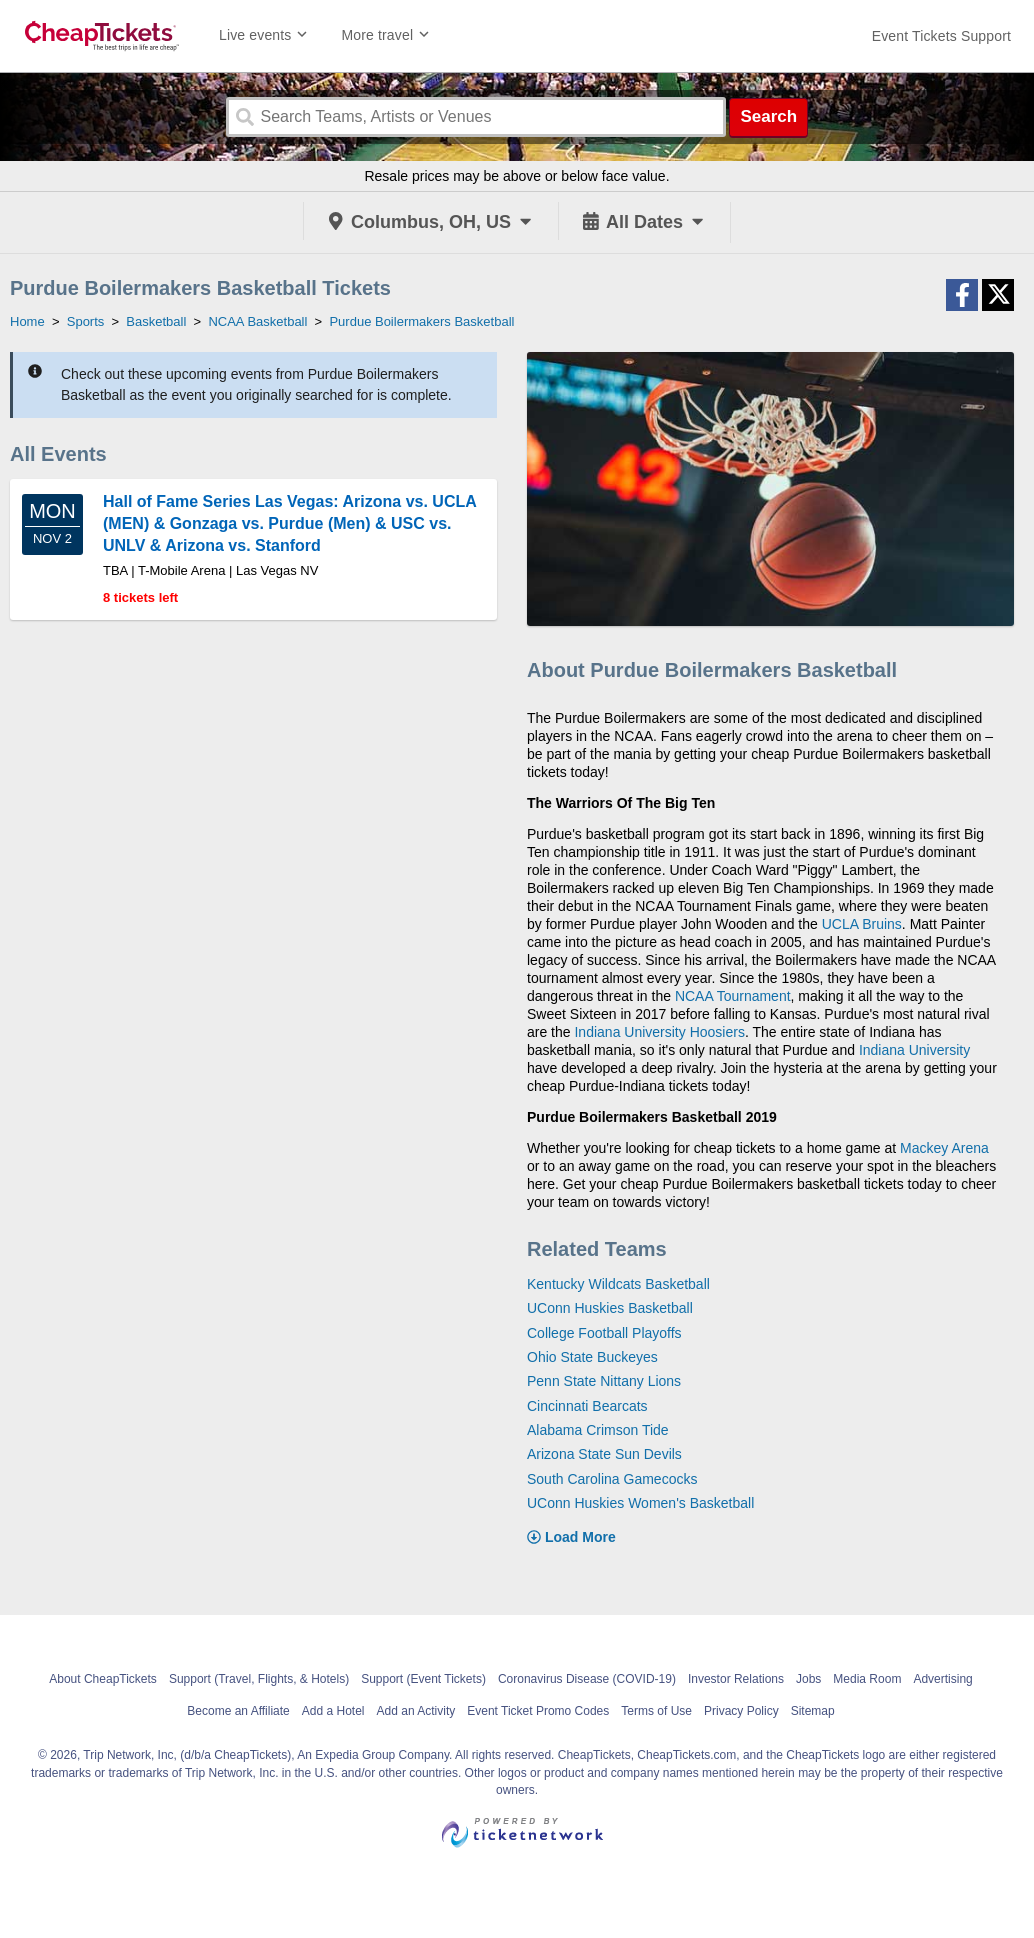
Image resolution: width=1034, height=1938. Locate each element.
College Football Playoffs (604, 1333)
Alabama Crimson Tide (598, 1430)
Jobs (808, 1679)
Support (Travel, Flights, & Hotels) (259, 1679)
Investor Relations (736, 1679)
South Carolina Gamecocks (612, 1479)
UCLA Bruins (862, 924)
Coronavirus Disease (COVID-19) (587, 1679)
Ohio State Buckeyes (592, 1357)
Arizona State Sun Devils (604, 1454)
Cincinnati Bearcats (587, 1406)
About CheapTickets (103, 1679)
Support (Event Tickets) (423, 1679)
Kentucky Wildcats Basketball (618, 1284)
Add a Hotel (333, 1711)
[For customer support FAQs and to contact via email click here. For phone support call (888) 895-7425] (941, 36)
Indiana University (914, 1050)
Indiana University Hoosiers (659, 1032)
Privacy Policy (741, 1711)
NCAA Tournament (733, 996)
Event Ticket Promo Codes (538, 1711)
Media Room (867, 1679)
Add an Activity (416, 1711)
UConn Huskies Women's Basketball (640, 1503)
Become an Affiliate (238, 1711)
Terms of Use (656, 1711)
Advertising (942, 1679)
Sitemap (813, 1711)
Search (768, 116)
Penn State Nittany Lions (604, 1381)
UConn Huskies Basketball (610, 1308)
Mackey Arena (944, 1148)
